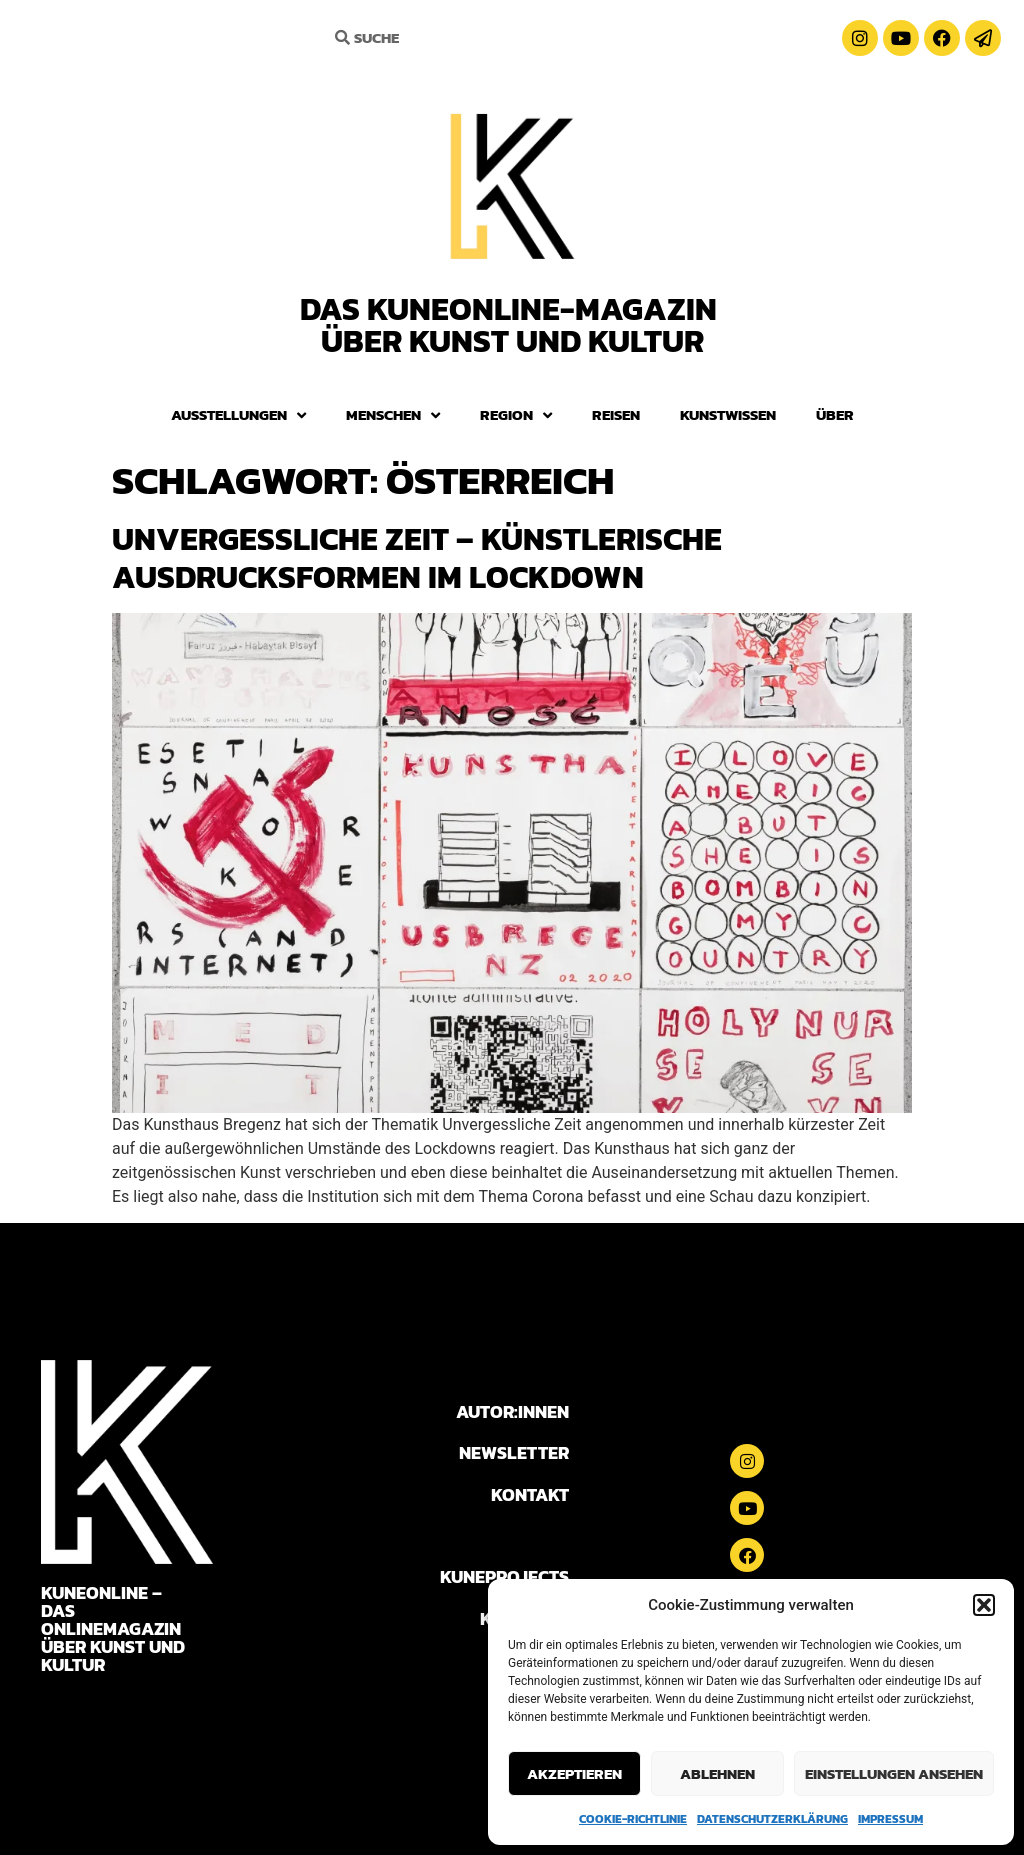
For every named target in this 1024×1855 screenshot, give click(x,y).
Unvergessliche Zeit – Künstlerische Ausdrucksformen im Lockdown (417, 558)
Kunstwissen (728, 414)
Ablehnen (717, 1773)
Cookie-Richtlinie (633, 1819)
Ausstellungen (238, 415)
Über (835, 414)
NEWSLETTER (514, 1452)
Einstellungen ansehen (894, 1773)
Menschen (393, 415)
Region (516, 415)
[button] (984, 1605)
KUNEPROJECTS (504, 1576)
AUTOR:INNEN (512, 1411)
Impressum (890, 1819)
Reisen (616, 414)
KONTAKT (530, 1494)
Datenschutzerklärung (772, 1819)
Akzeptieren (574, 1773)
